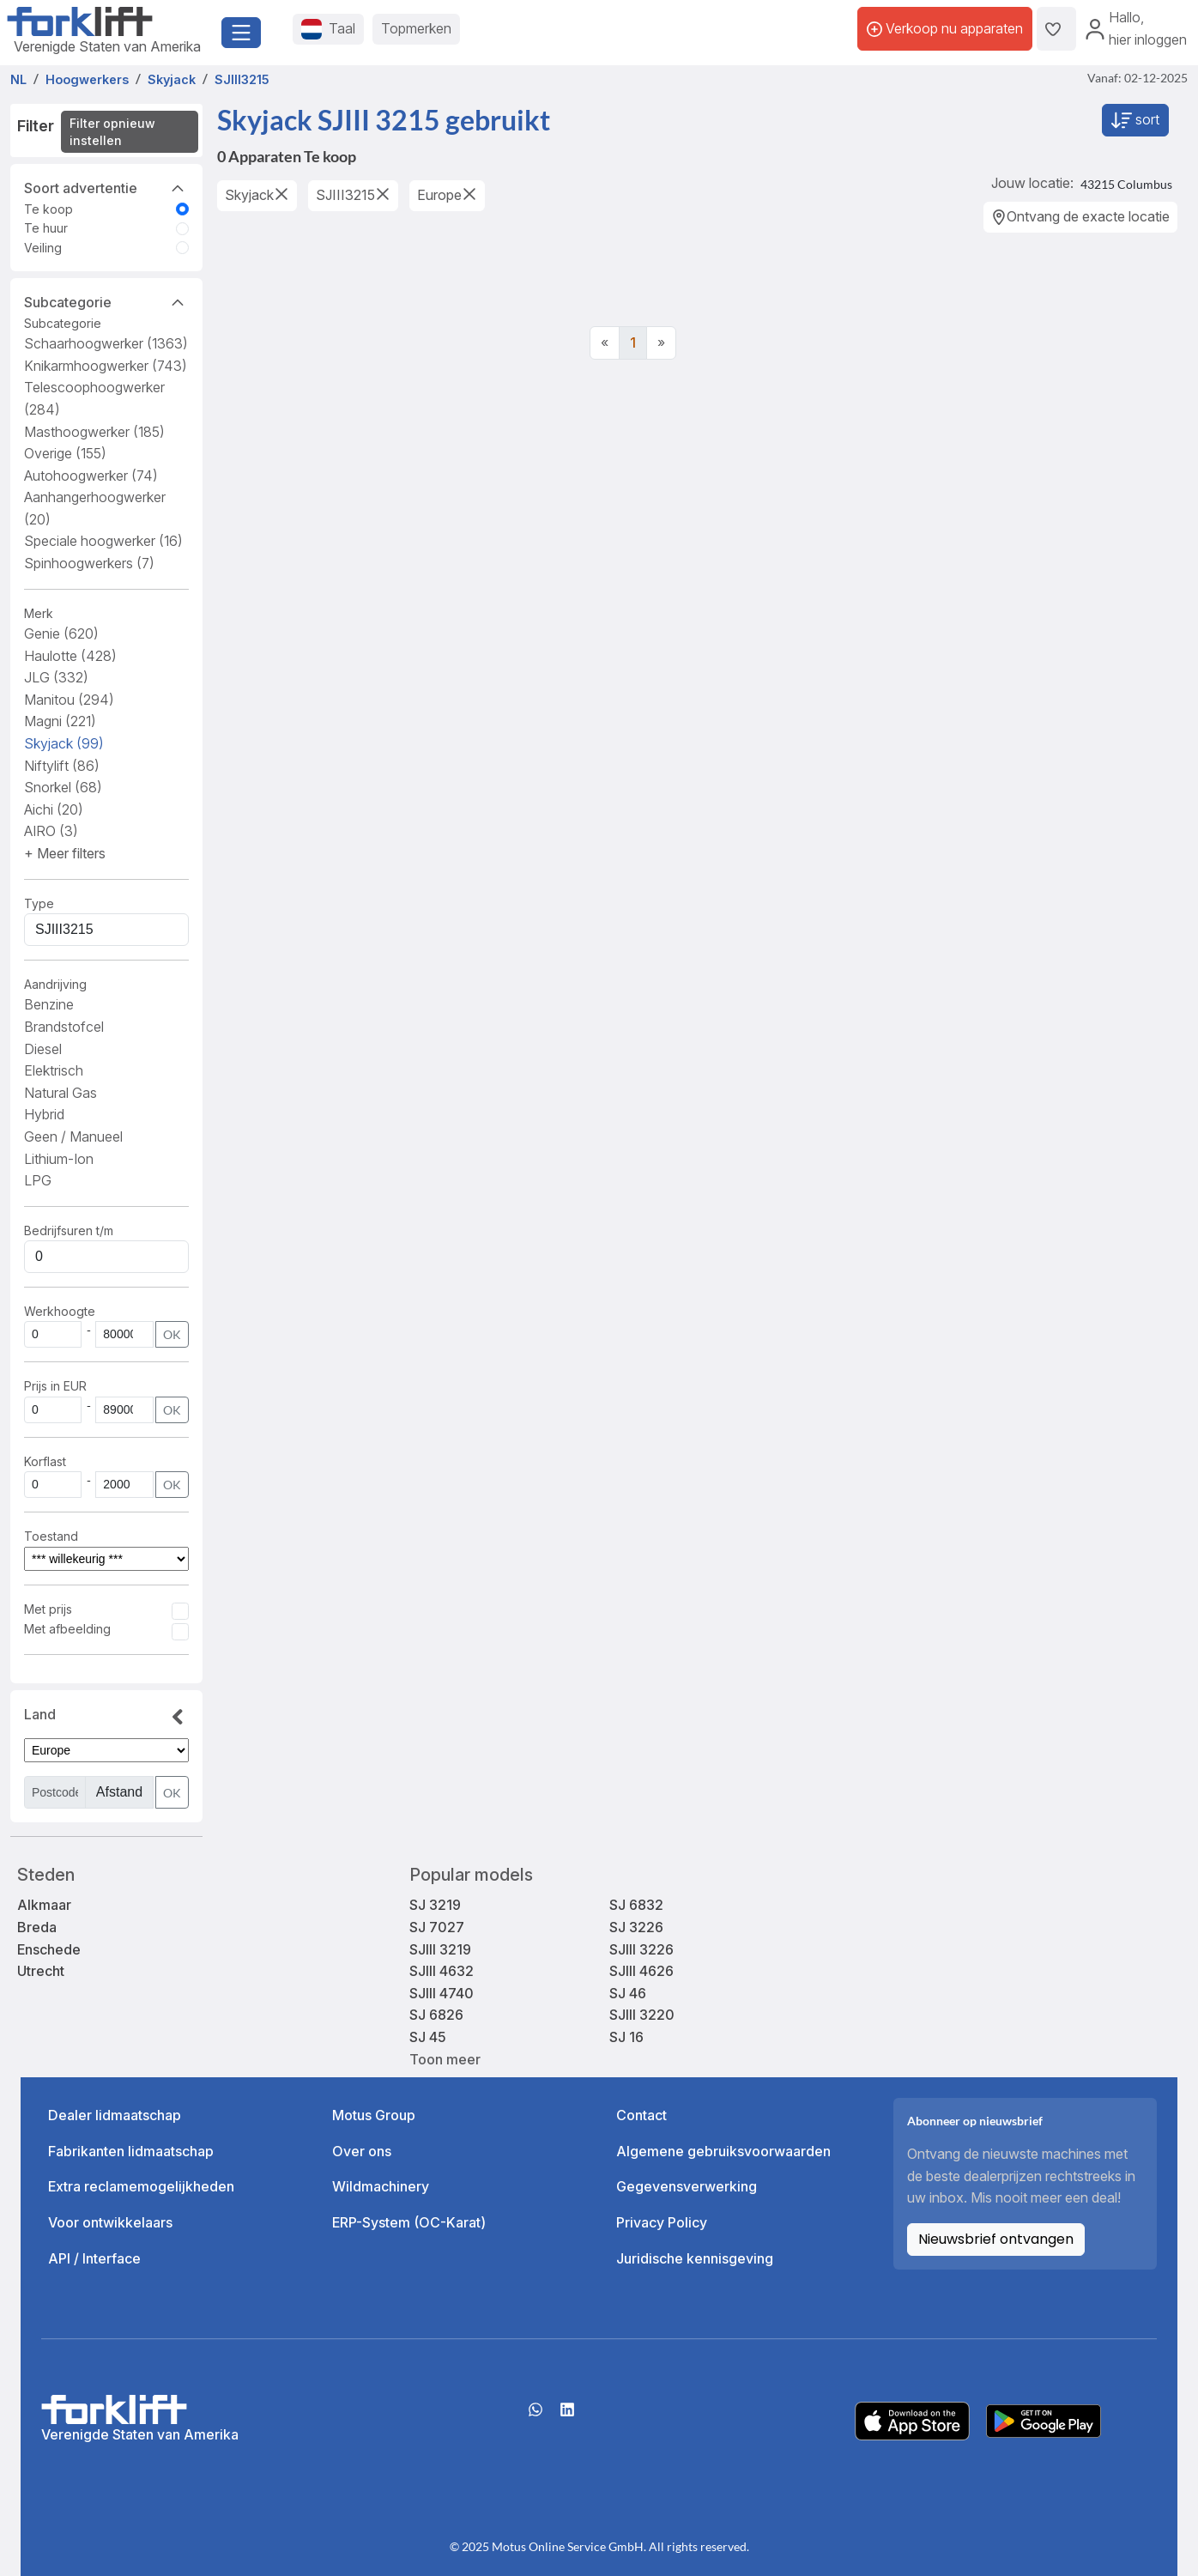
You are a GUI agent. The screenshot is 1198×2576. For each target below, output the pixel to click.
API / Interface (94, 2258)
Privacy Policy (661, 2222)
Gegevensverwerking (686, 2186)
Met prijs (48, 1609)
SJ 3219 (435, 1904)
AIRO (51, 830)
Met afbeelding (67, 1628)
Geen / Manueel (73, 1136)
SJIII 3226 (641, 1949)
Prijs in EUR (55, 1386)
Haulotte (70, 655)
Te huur (46, 228)
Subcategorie (106, 301)
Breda (37, 1927)
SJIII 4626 (641, 1970)
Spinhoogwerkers (89, 563)
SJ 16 (626, 2037)
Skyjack (64, 743)
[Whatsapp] (535, 2415)
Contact (641, 2115)
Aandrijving (55, 984)
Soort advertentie (106, 187)
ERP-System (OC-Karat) (409, 2222)
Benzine (49, 1004)
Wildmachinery (380, 2186)
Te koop (48, 209)
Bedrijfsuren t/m (68, 1230)
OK (172, 1334)
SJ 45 (427, 2037)
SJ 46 (627, 1993)
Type (39, 903)
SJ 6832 (636, 1904)
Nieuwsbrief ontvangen (996, 2239)
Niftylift (62, 765)
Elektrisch (53, 1070)
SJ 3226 (636, 1927)
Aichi (53, 809)
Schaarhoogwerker (106, 343)
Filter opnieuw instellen (112, 132)
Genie (61, 633)
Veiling (43, 247)
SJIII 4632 (441, 1970)
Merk (38, 613)
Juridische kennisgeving (694, 2258)
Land (106, 1718)
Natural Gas (60, 1092)
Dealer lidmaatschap (114, 2115)
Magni (60, 721)
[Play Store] (1043, 2419)
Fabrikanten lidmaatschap (131, 2151)
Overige (65, 453)
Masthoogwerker (94, 431)
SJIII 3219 (440, 1949)
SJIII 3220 (642, 2014)
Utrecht (40, 1970)
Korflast (47, 1461)
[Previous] (605, 343)
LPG (37, 1180)
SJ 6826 (436, 2014)
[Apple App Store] (912, 2419)
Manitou (69, 699)
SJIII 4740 (441, 1993)
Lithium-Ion (59, 1158)
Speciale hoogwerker (103, 540)
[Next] (661, 343)
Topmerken (416, 28)
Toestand (51, 1536)
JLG (56, 677)
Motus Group (373, 2115)
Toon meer (445, 2059)
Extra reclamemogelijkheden (141, 2186)
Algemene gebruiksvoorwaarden (723, 2151)
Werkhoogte (59, 1311)
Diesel (43, 1049)
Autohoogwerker (91, 475)
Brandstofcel (64, 1026)
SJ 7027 (436, 1927)
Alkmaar (44, 1904)
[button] (65, 853)
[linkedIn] (567, 2415)
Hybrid (44, 1114)
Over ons (361, 2151)
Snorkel (63, 787)
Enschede (49, 1949)
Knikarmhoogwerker (105, 365)
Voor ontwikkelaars (110, 2222)
